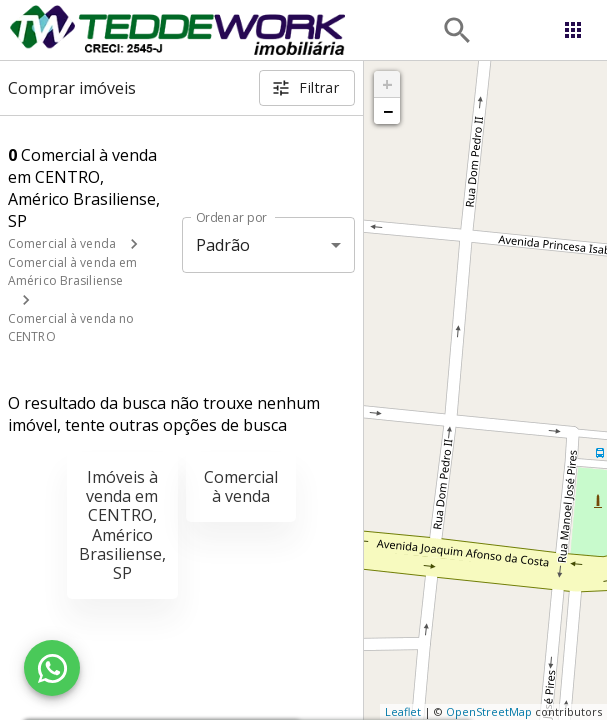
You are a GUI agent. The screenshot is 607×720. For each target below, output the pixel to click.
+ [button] (387, 84)
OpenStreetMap (489, 711)
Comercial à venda (62, 243)
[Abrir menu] (573, 30)
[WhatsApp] (52, 668)
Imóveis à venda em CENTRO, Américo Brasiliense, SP (122, 525)
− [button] (388, 111)
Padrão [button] (223, 245)
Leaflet (403, 711)
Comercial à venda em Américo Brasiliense (72, 271)
